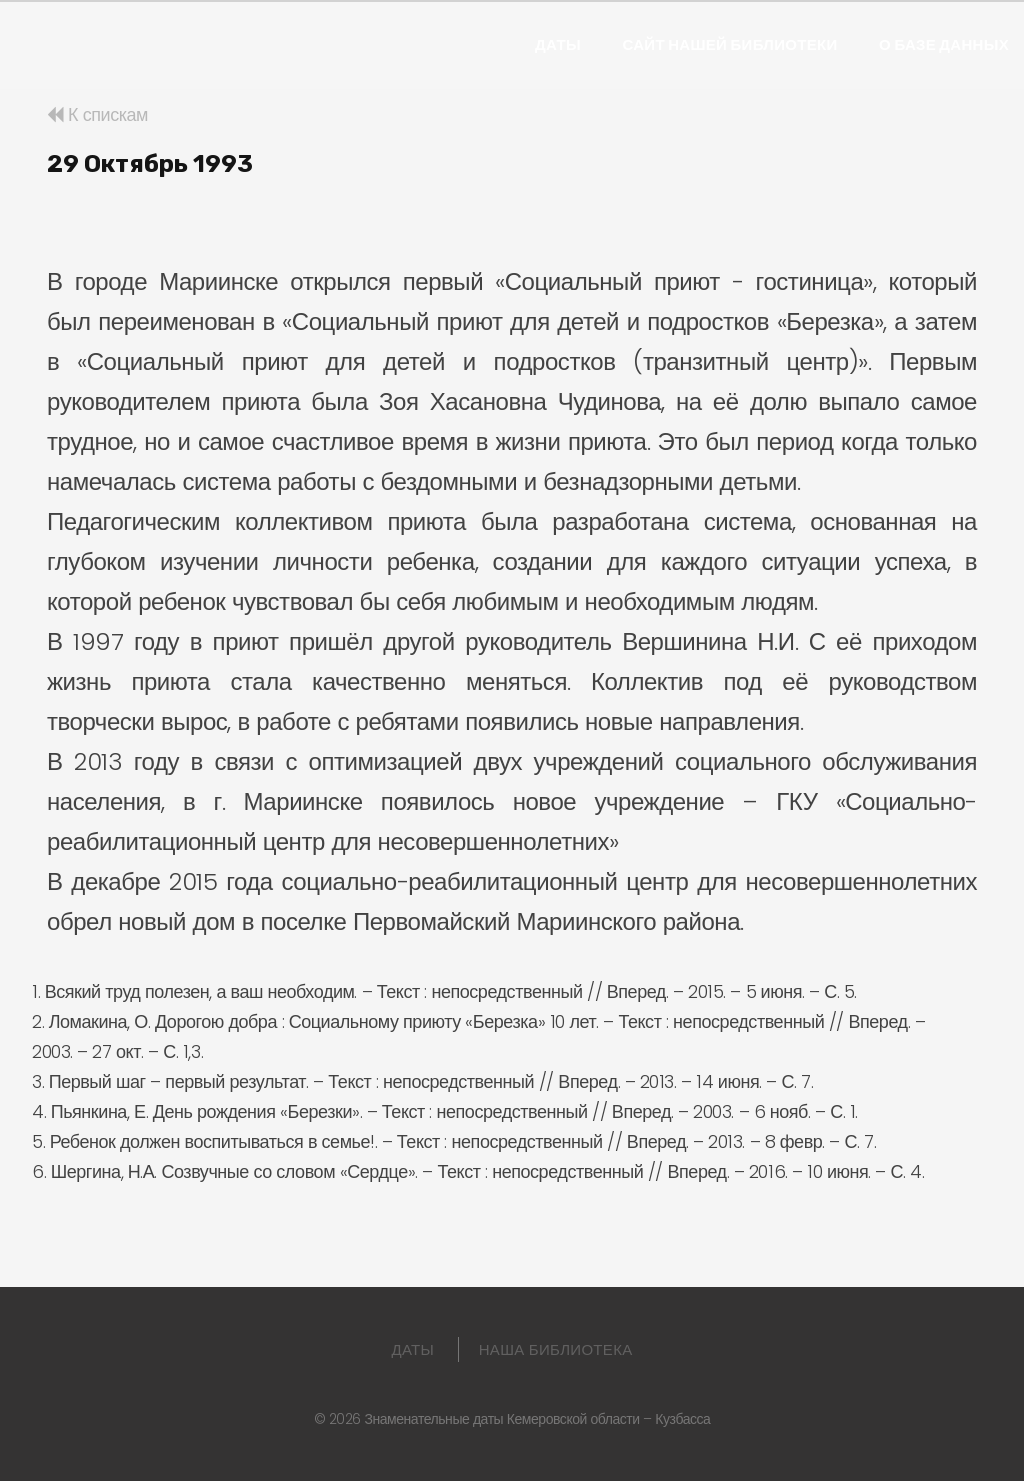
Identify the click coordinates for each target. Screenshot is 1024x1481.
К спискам (97, 114)
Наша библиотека (556, 1349)
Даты (558, 45)
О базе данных (944, 45)
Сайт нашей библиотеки (729, 45)
